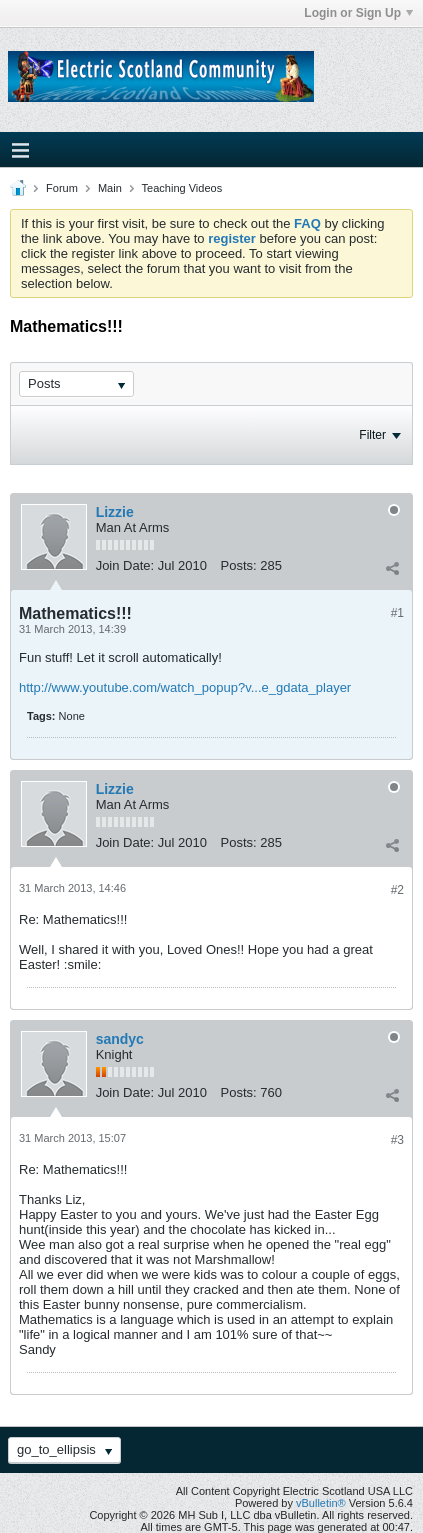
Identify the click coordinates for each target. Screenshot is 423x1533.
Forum (62, 188)
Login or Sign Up (358, 13)
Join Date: (125, 565)
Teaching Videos (182, 188)
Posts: (239, 565)
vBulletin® (321, 1503)
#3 (397, 1140)
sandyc (120, 1039)
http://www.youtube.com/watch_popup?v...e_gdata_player (185, 687)
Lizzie (115, 512)
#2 (397, 890)
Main (110, 188)
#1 (397, 613)
